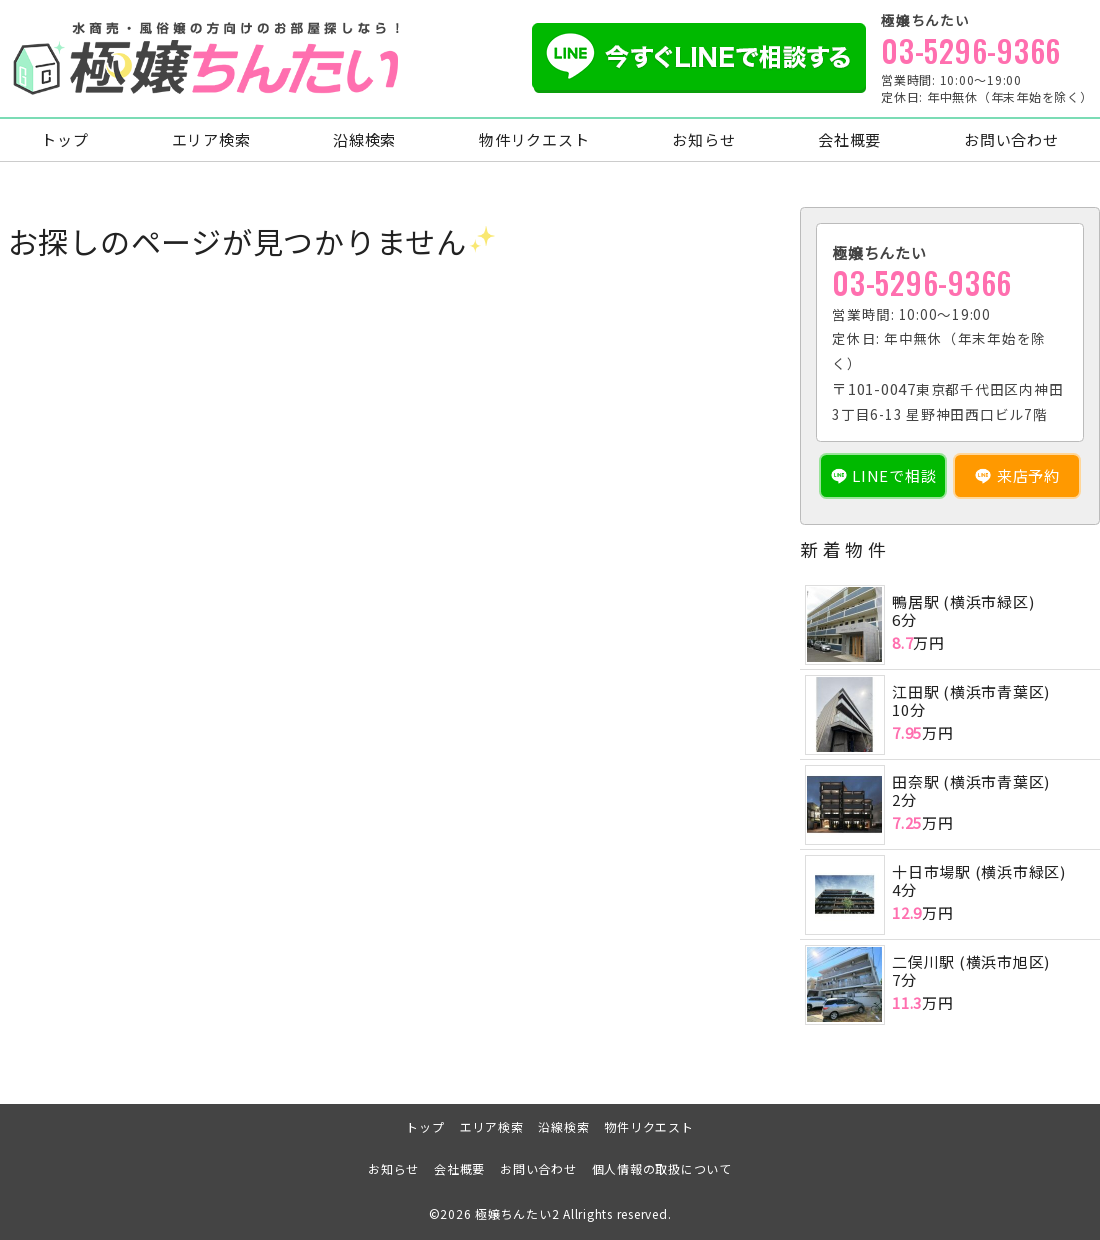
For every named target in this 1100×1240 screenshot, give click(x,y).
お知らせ (703, 140)
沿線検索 (364, 140)
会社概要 (849, 140)
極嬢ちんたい (513, 1214)
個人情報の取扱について (662, 1168)
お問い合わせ (1011, 140)
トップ (64, 140)
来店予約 (1028, 476)
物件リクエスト (534, 140)
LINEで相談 (894, 476)
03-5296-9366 (971, 50)
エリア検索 (211, 140)
